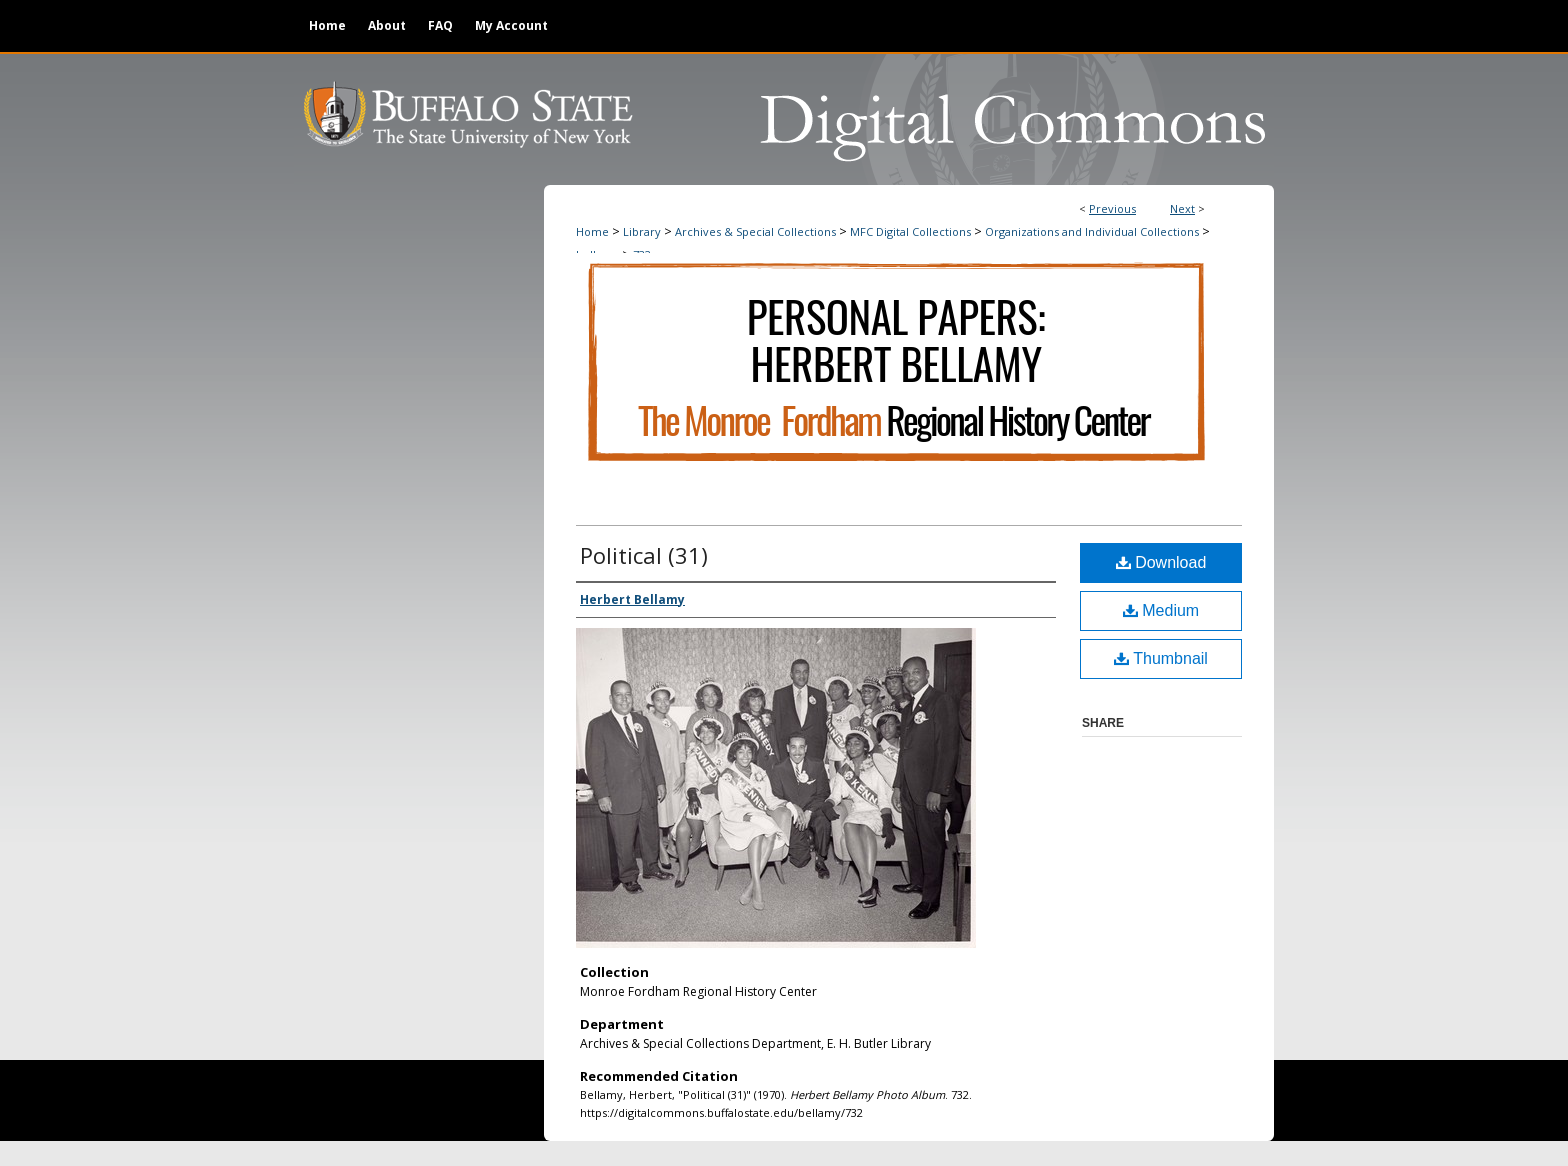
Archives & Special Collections (755, 231)
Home (592, 231)
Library (642, 231)
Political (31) (644, 555)
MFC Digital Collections (910, 231)
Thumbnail (1161, 658)
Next (1182, 208)
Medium (1161, 610)
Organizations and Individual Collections (1092, 231)
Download (1161, 562)
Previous (1112, 208)
